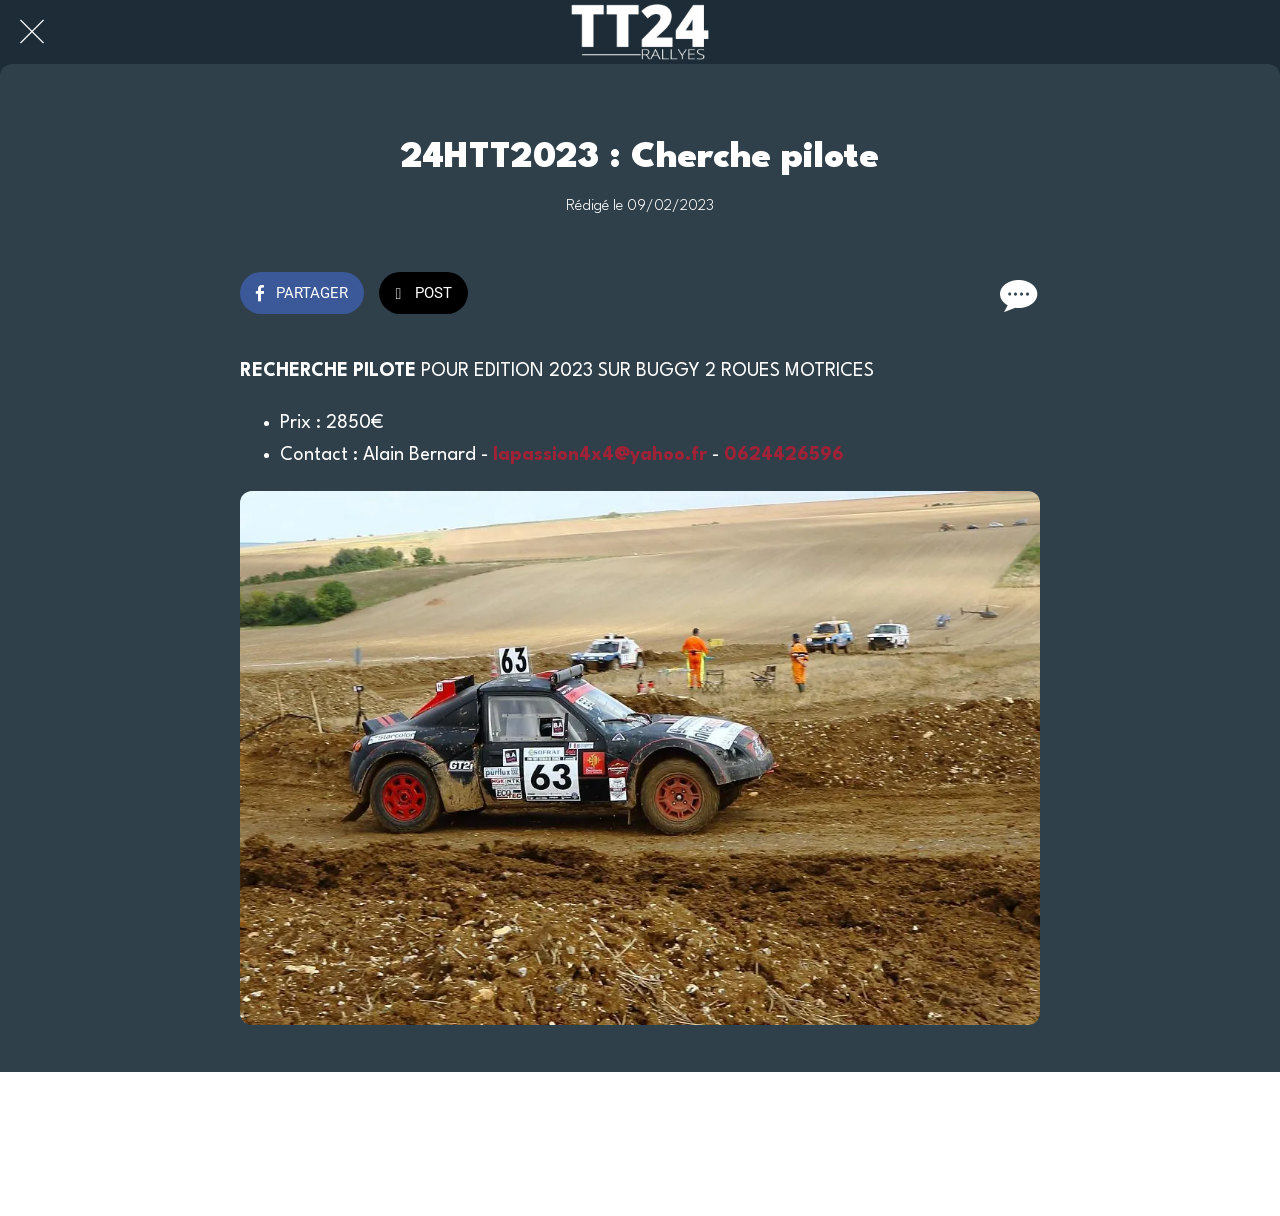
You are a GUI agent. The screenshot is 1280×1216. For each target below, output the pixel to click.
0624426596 (784, 455)
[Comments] (1016, 295)
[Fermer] (32, 32)
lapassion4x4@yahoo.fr (600, 455)
